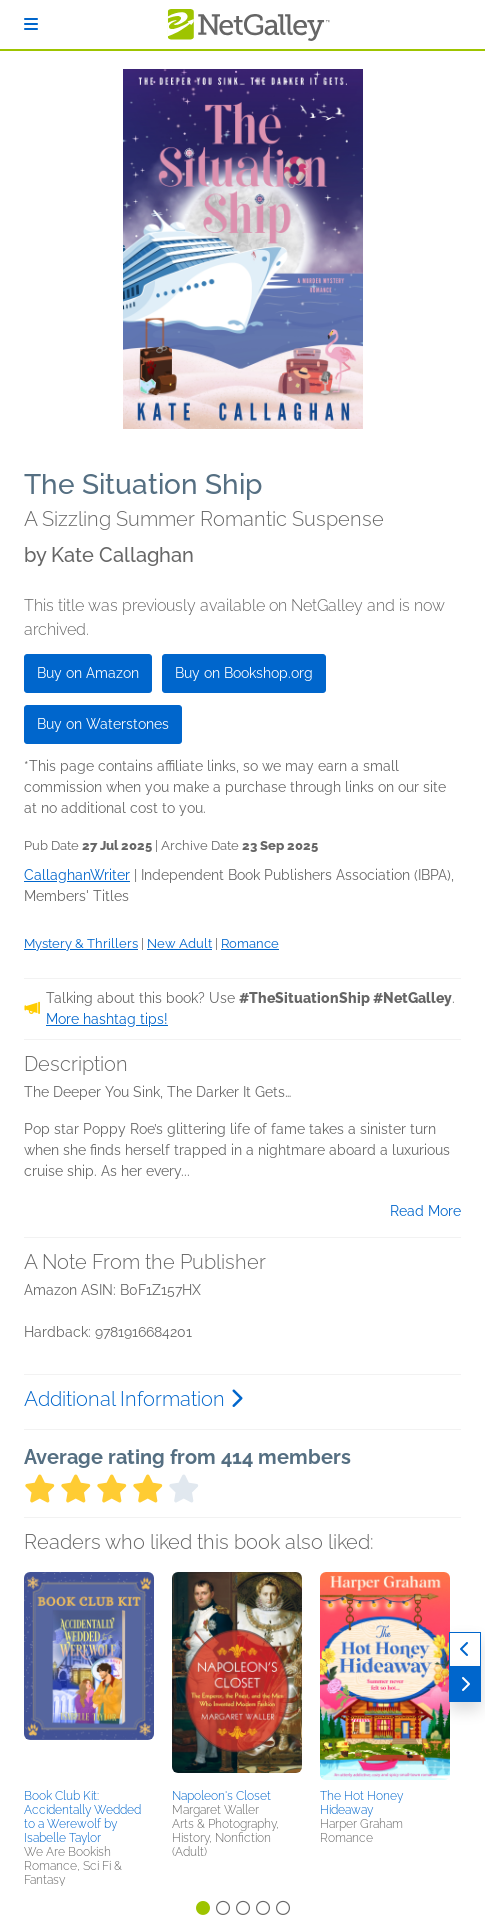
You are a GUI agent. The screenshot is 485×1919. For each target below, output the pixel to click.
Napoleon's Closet (221, 1796)
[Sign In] (31, 24)
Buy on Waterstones (103, 724)
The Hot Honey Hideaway (361, 1803)
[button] (89, 1677)
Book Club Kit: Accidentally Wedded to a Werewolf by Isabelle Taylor (82, 1817)
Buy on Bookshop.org (244, 673)
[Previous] (465, 1649)
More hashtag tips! (107, 1019)
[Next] (465, 1684)
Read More (425, 1211)
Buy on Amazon (88, 673)
